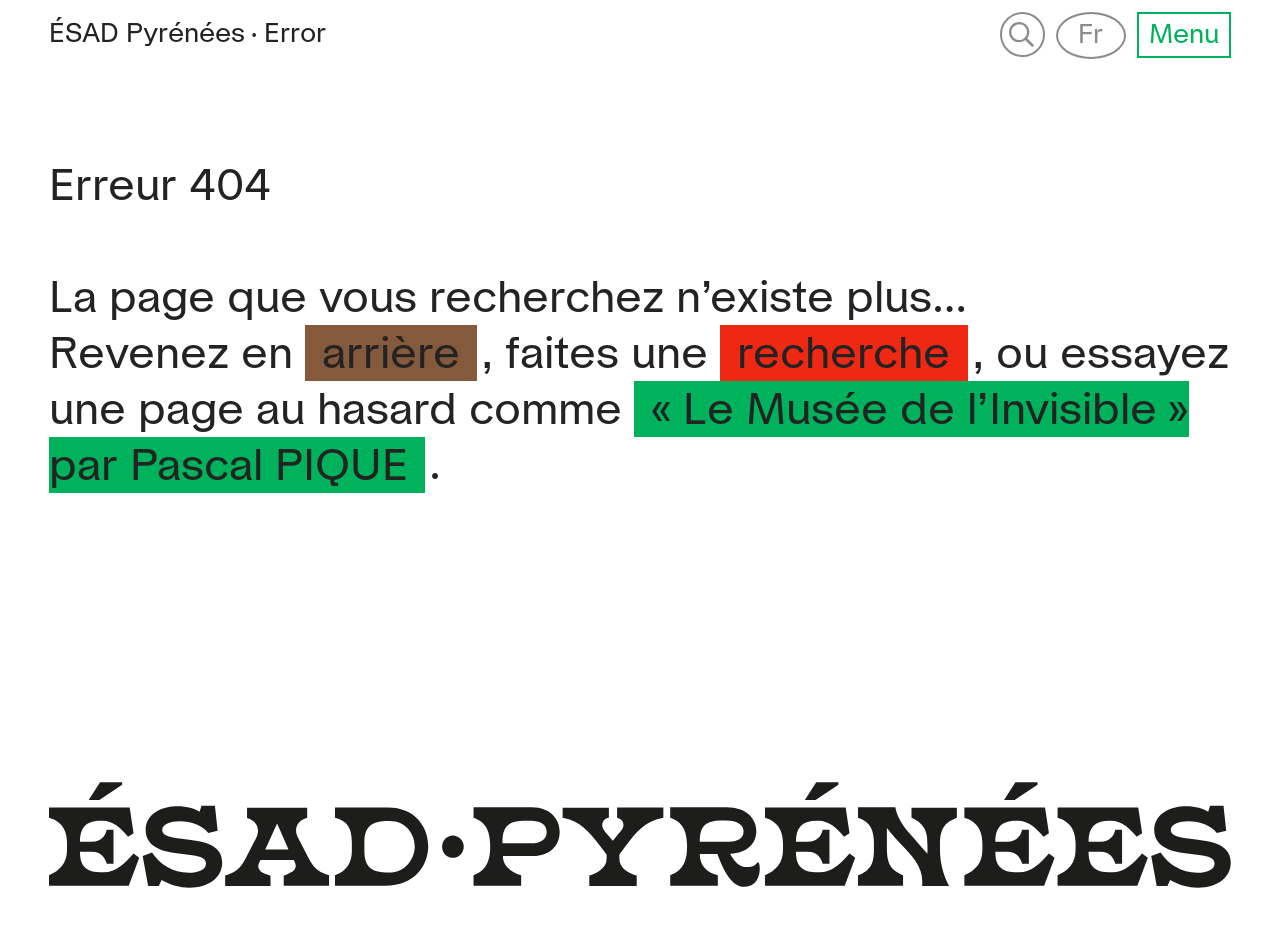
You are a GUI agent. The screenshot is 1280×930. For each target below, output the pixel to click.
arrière (391, 355)
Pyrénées (147, 34)
